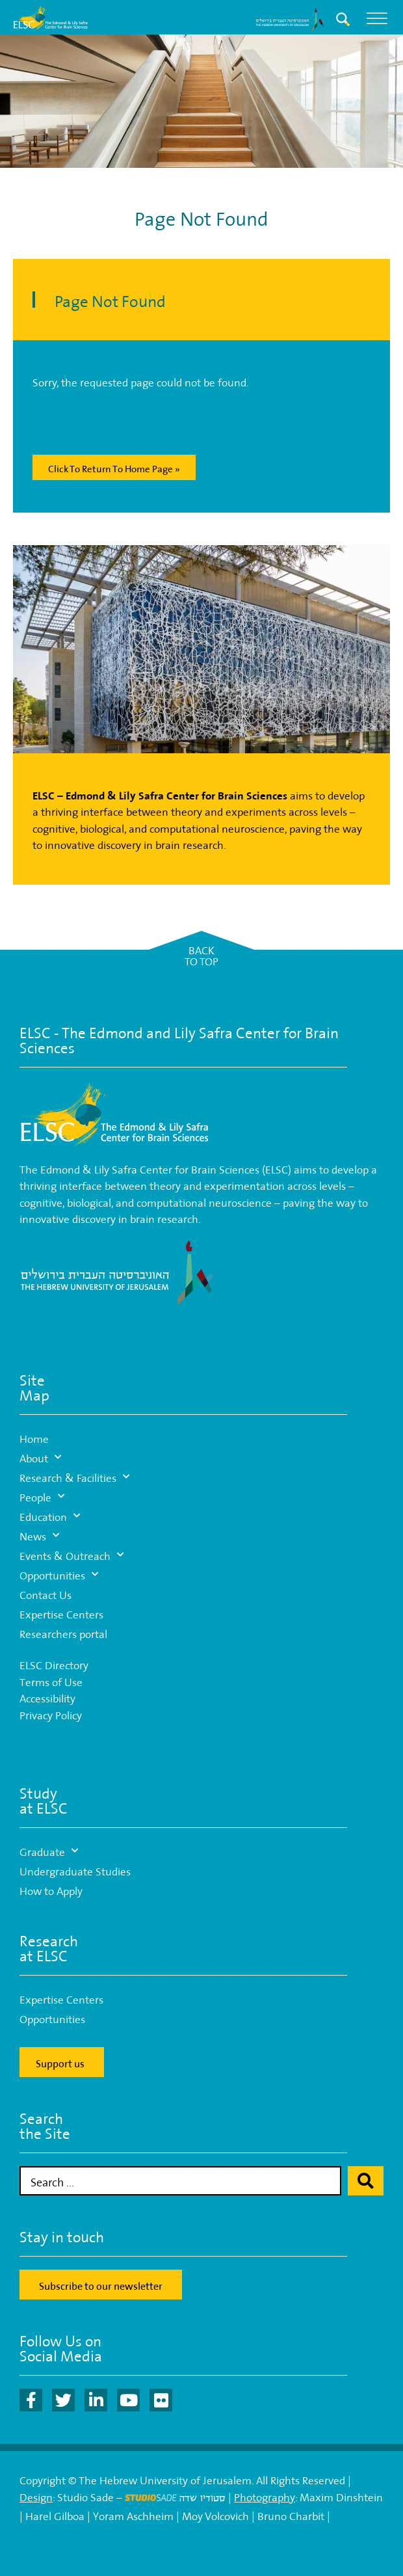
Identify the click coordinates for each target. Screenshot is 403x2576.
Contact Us (46, 1593)
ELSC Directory (54, 1663)
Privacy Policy (51, 1713)
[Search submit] (366, 2180)
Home (34, 1437)
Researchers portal (63, 1632)
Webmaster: (49, 2531)
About (40, 1457)
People (42, 1496)
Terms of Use (51, 1680)
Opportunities (59, 1574)
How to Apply (51, 1889)
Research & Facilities (74, 1476)
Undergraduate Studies (75, 1869)
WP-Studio (104, 2531)
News (39, 1535)
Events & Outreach (72, 1554)
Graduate (49, 1850)
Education (50, 1515)
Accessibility (47, 1696)
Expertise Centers (61, 1612)
